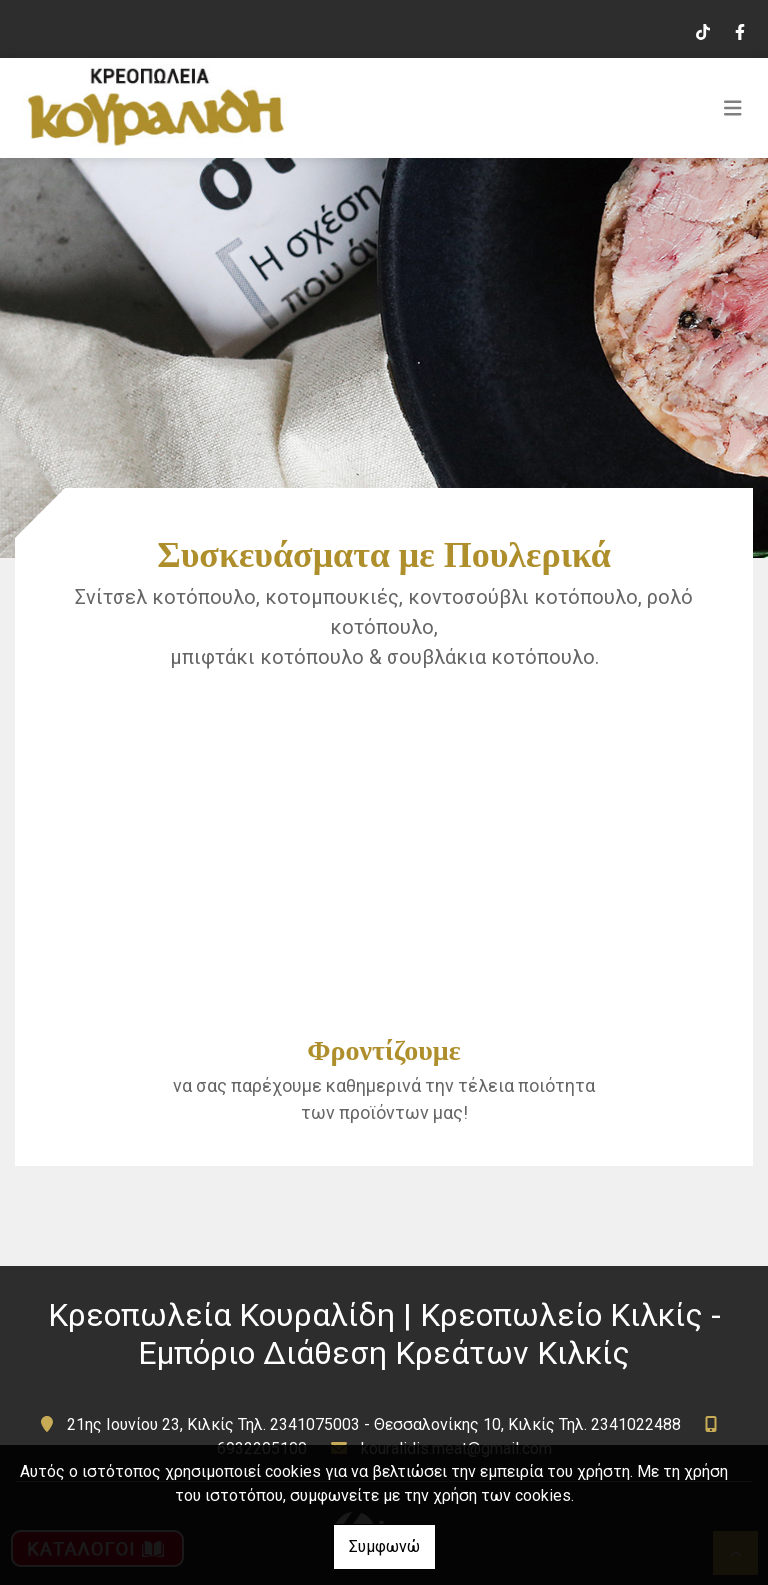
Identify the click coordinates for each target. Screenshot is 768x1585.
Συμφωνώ (384, 1546)
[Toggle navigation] (733, 108)
